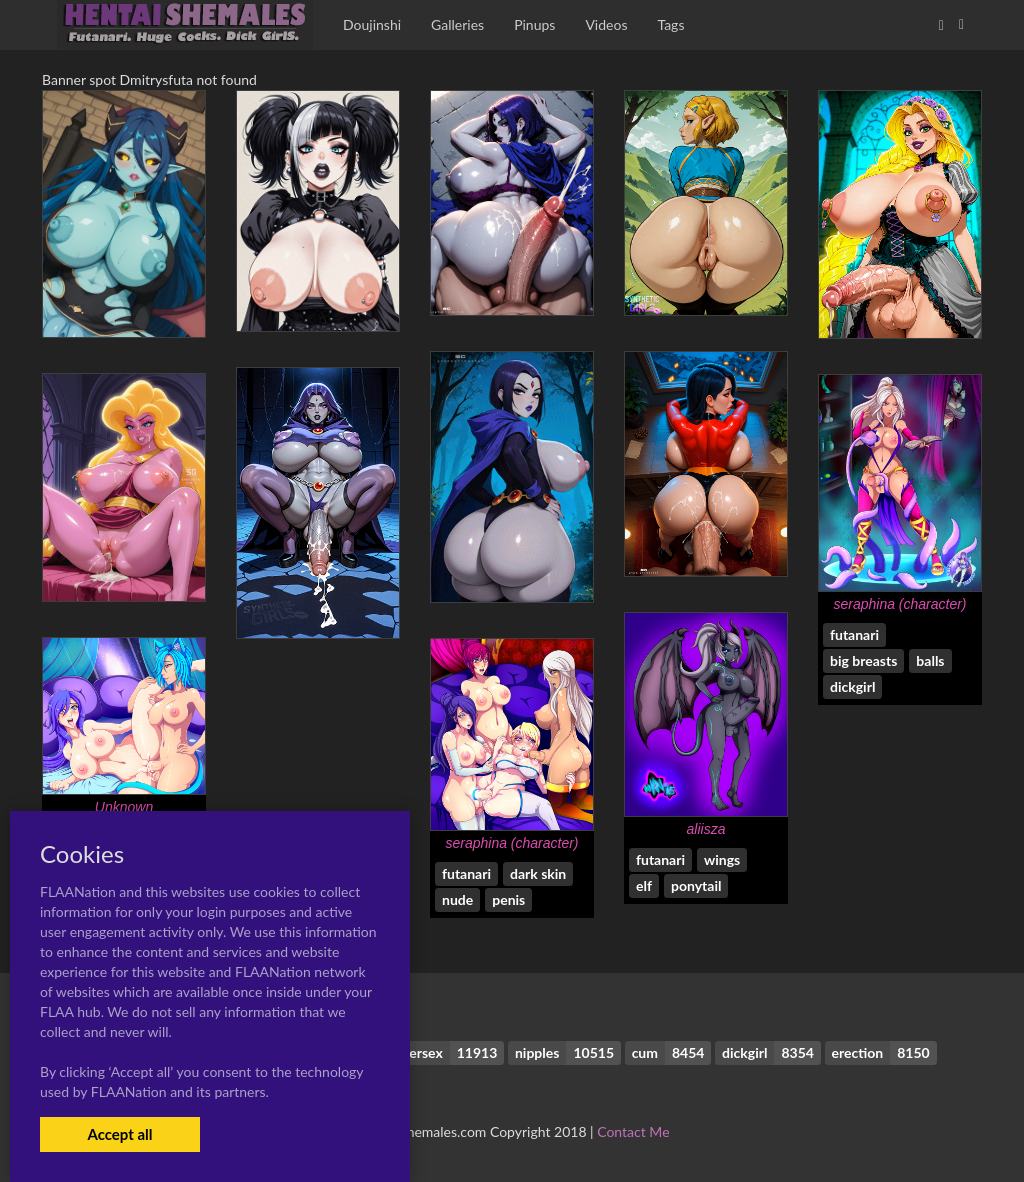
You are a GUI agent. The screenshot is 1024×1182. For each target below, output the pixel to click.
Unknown (124, 807)
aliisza (706, 829)
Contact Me (633, 1131)
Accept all (119, 1134)
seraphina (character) (899, 604)
